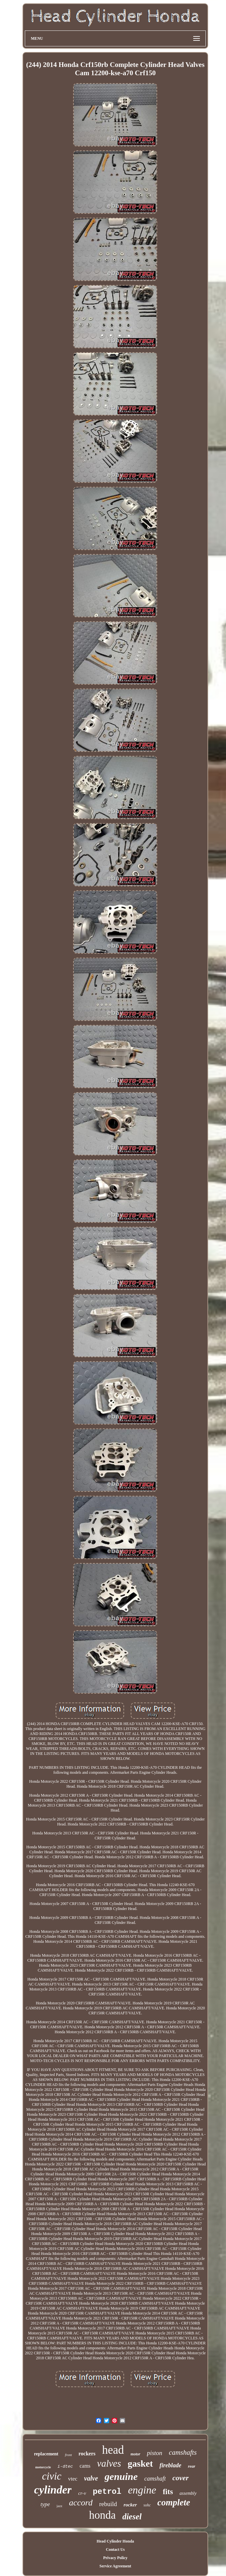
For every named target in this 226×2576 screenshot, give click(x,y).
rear (191, 2466)
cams (84, 2466)
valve (91, 2478)
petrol (107, 2491)
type (45, 2504)
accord (80, 2502)
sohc (147, 2505)
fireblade (170, 2465)
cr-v (82, 2493)
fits (168, 2492)
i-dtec (65, 2466)
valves (109, 2463)
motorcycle (43, 2467)
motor (135, 2454)
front (68, 2455)
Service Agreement (115, 2566)
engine (142, 2490)
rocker (130, 2504)
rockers (86, 2453)
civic (52, 2476)
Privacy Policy (115, 2557)
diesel (132, 2516)
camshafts (183, 2452)
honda (102, 2515)
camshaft (155, 2478)
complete (174, 2502)
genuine (121, 2476)
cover (180, 2478)
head (113, 2449)
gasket (140, 2463)
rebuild (108, 2503)
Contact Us (115, 2549)
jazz (60, 2506)
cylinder (52, 2490)
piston (154, 2452)
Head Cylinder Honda (115, 2541)
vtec (72, 2479)
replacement (46, 2453)
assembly (188, 2493)
